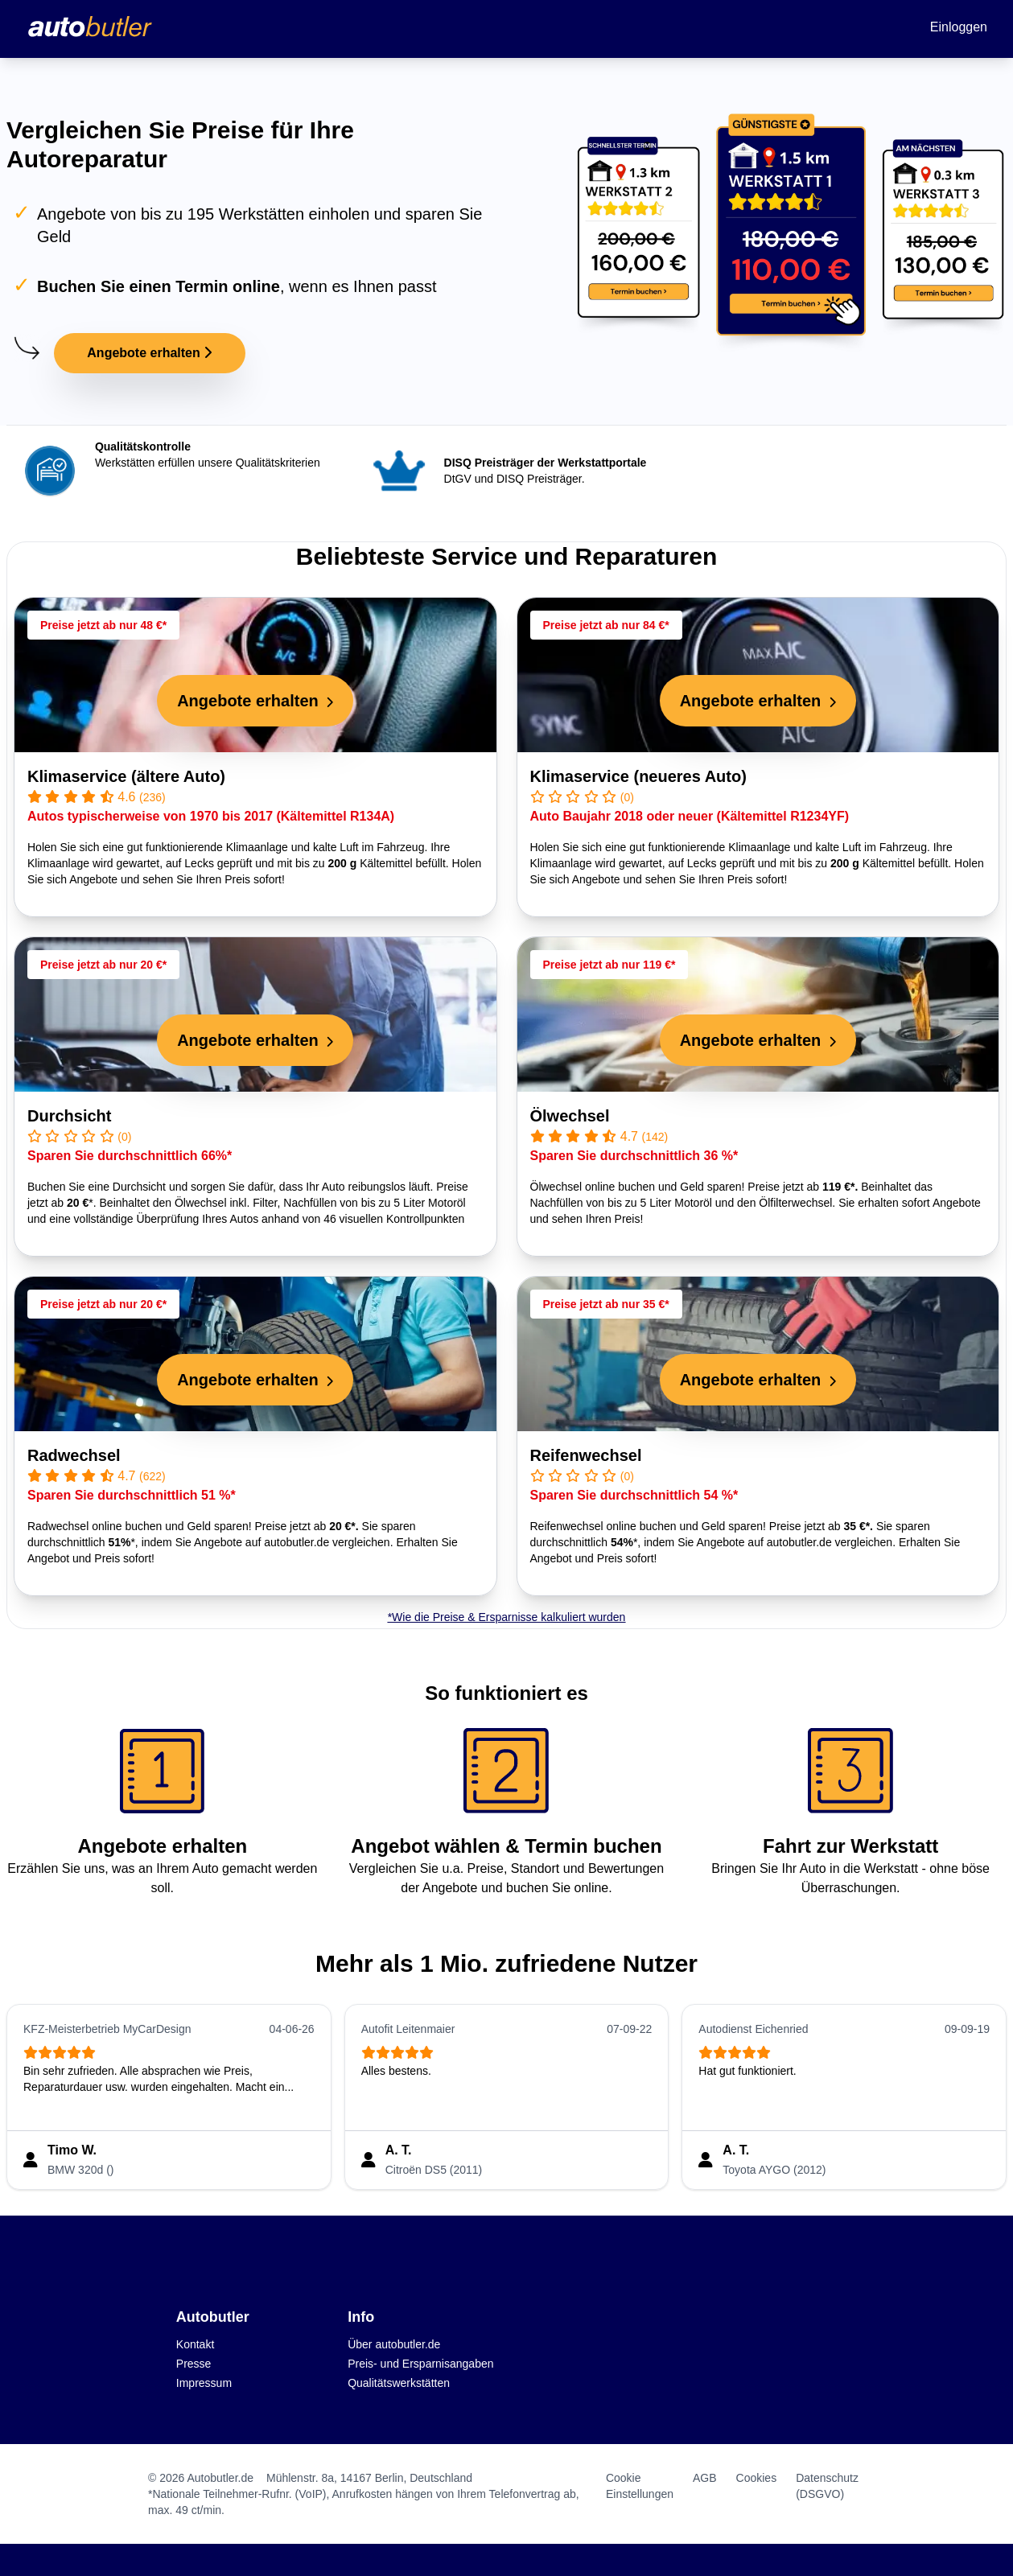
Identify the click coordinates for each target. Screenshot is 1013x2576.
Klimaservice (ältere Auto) (126, 776)
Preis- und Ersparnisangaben (420, 2363)
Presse (194, 2363)
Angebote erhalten (149, 353)
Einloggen (958, 27)
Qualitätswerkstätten (399, 2382)
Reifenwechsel (586, 1455)
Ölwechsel (570, 1116)
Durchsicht (69, 1116)
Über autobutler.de (394, 2344)
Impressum (204, 2382)
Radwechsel (74, 1455)
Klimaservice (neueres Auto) (638, 776)
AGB (705, 2477)
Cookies (756, 2477)
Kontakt (195, 2344)
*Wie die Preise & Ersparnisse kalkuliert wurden (507, 1617)
